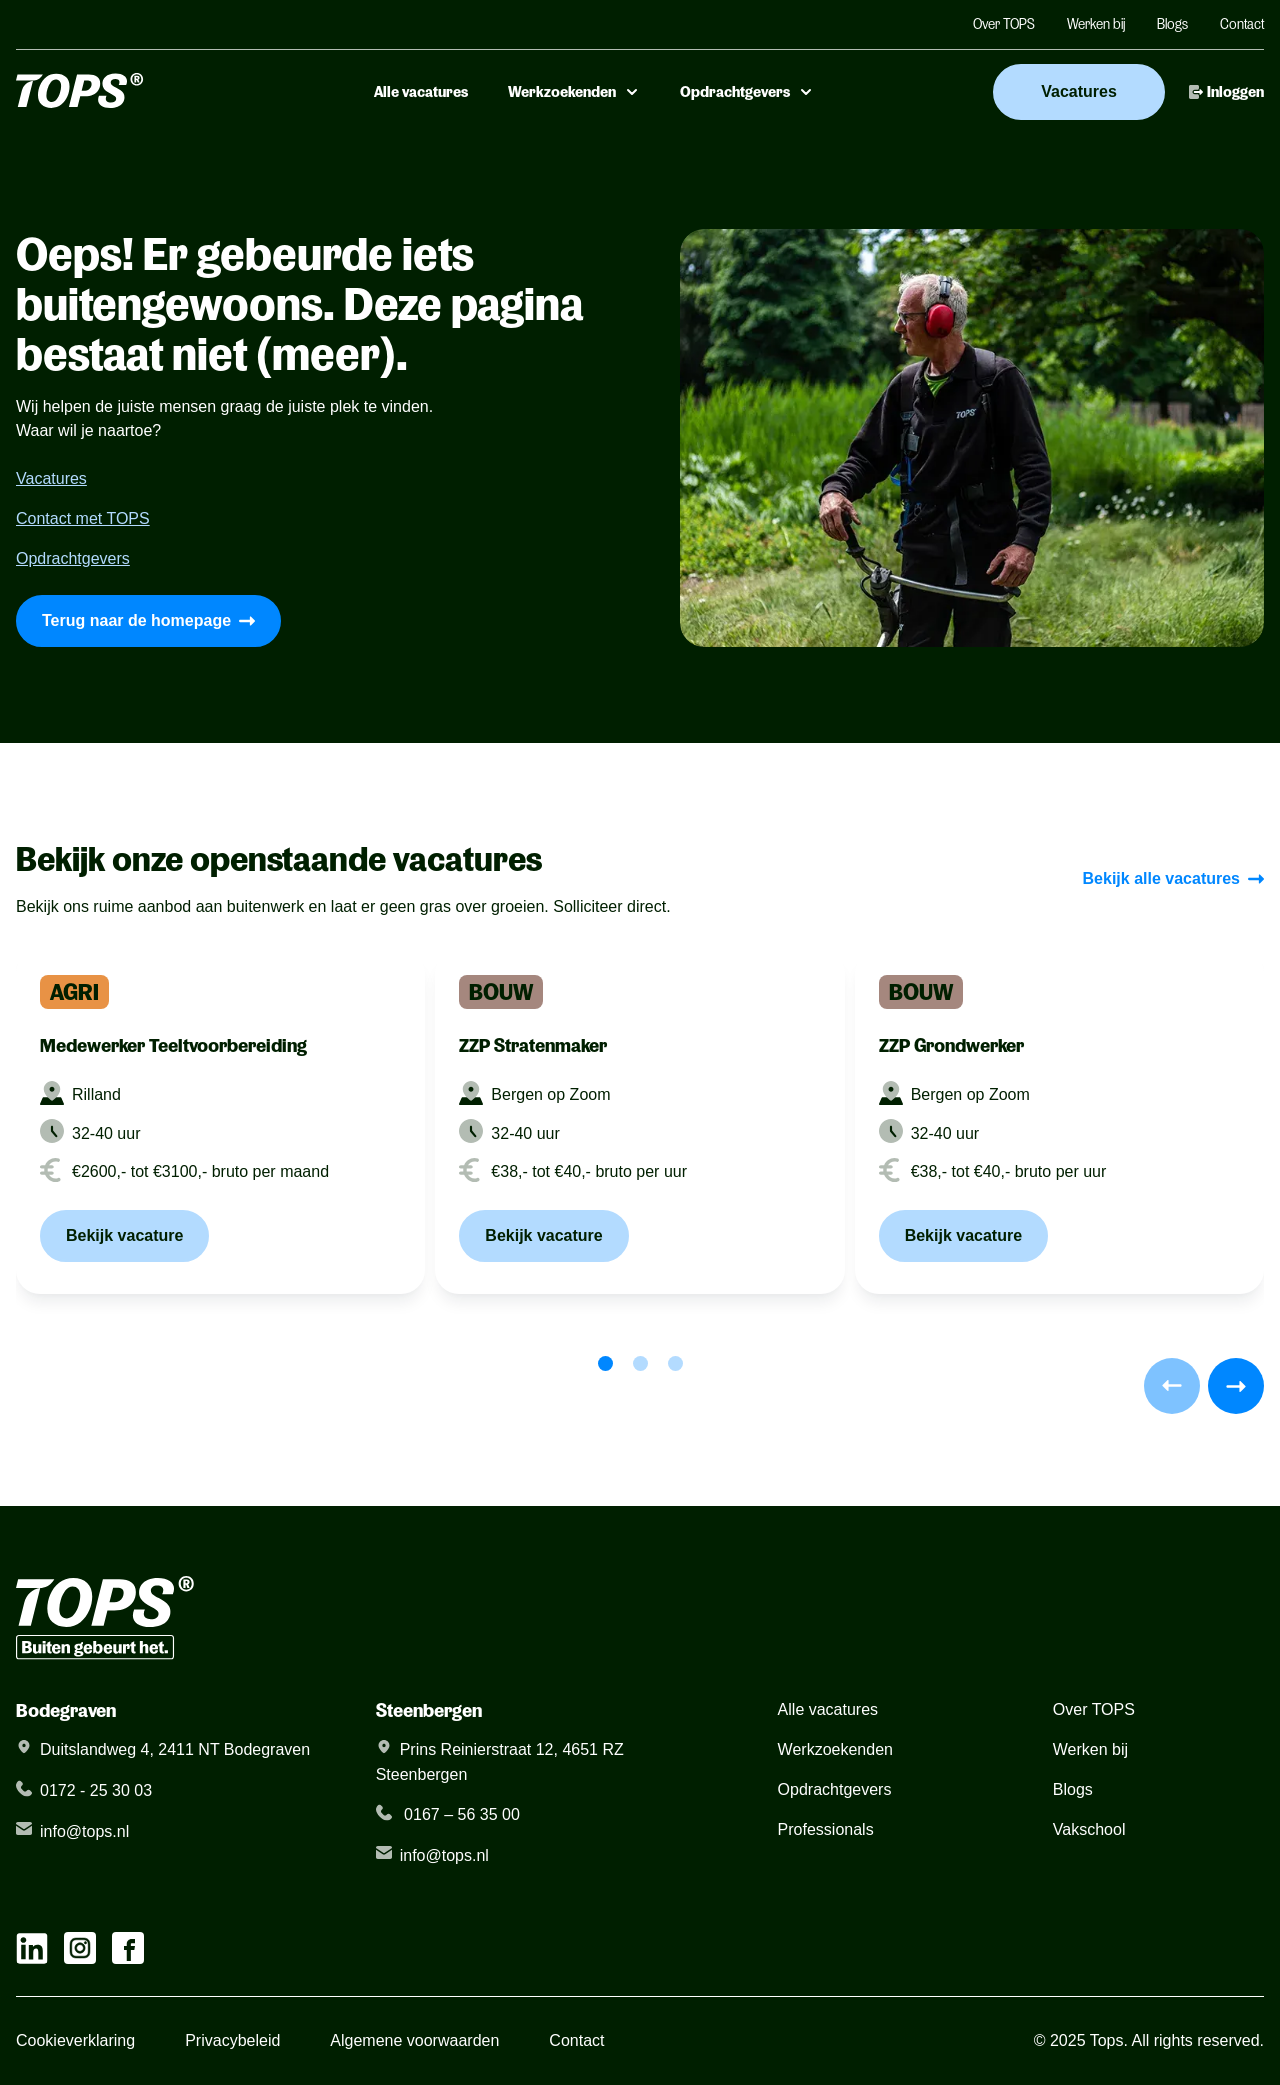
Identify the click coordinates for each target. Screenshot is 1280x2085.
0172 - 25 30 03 (96, 1790)
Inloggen (1226, 92)
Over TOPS (1004, 23)
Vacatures (1079, 91)
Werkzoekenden (574, 92)
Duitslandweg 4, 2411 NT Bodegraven (175, 1749)
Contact (1242, 23)
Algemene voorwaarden (414, 2040)
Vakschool (1089, 1829)
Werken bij (1096, 23)
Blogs (1172, 23)
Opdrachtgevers (747, 92)
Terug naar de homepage (148, 620)
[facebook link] (128, 1948)
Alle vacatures (421, 92)
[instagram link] (80, 1948)
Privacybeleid (232, 2040)
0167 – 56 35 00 (460, 1814)
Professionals (826, 1829)
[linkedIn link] (32, 1948)
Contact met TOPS (83, 518)
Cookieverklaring (75, 2040)
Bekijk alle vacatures (1173, 878)
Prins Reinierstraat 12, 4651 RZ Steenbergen (500, 1762)
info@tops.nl (84, 1831)
